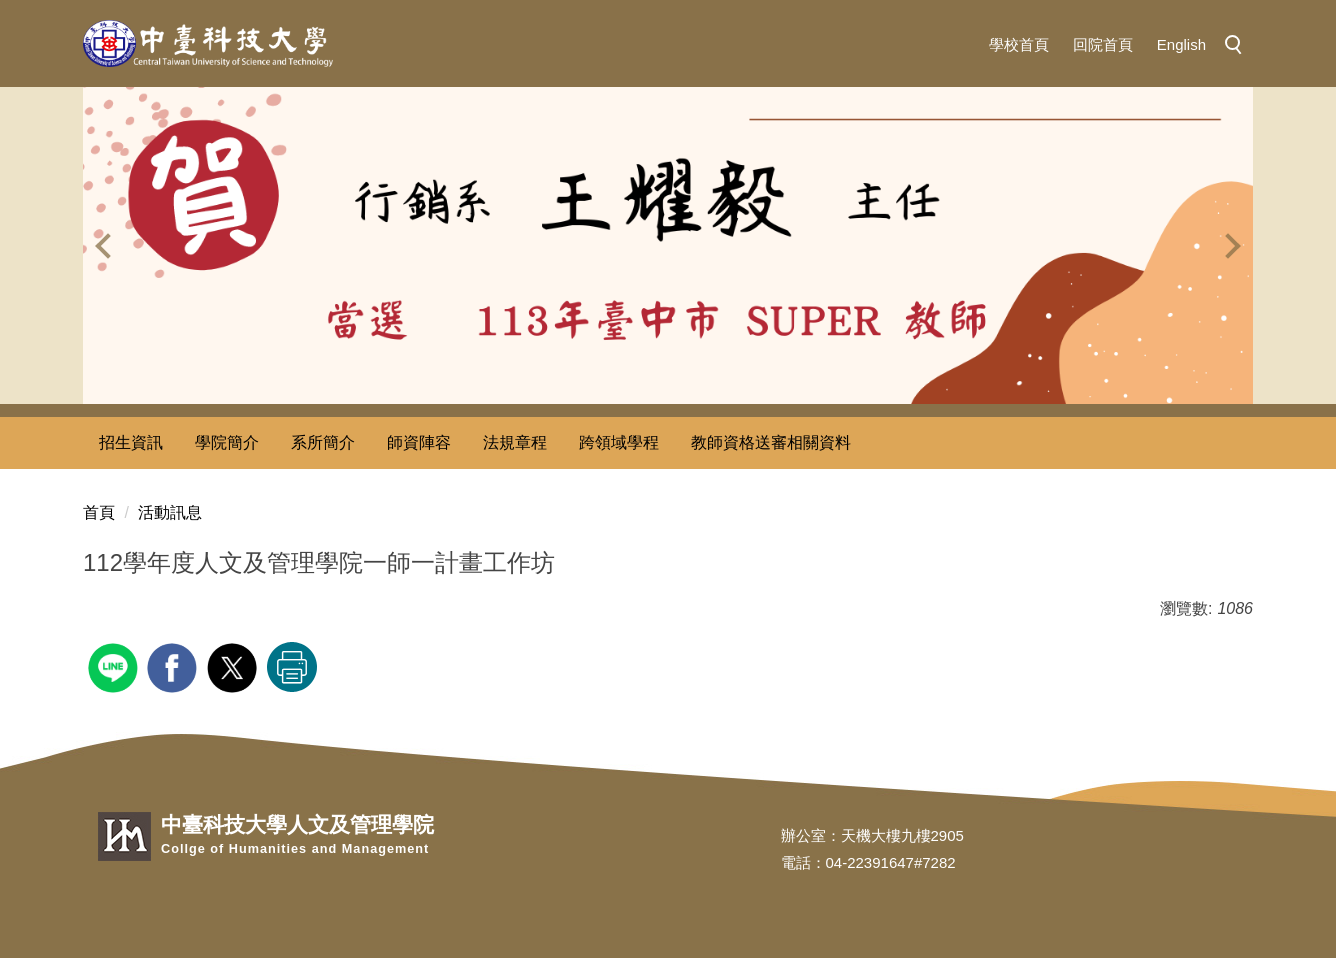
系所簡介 (323, 442)
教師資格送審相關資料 (771, 442)
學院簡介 (227, 442)
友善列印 (292, 667)
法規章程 (515, 442)
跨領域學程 (619, 442)
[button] (1239, 46)
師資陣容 (419, 442)
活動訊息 (170, 512)
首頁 (99, 512)
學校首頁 (1019, 44)
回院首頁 (1103, 44)
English (1181, 44)
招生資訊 (131, 442)
